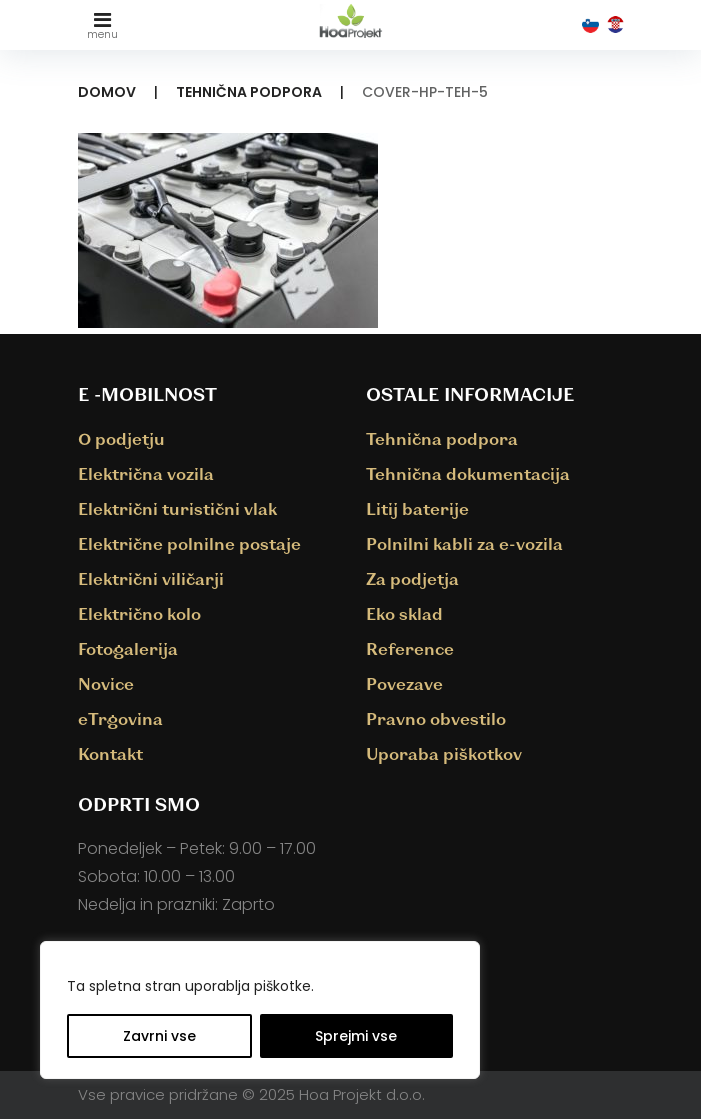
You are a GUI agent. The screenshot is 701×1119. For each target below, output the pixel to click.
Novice (106, 683)
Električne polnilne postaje (189, 543)
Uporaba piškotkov (444, 753)
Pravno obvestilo (436, 718)
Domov (107, 92)
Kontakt (110, 753)
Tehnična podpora (249, 92)
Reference (410, 648)
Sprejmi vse (356, 1036)
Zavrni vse (159, 1036)
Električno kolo (139, 613)
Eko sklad (404, 613)
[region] (260, 1010)
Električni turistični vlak (177, 508)
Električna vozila (146, 473)
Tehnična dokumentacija (468, 473)
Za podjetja (412, 578)
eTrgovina (120, 718)
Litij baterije (417, 508)
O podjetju (121, 438)
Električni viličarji (151, 578)
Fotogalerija (128, 648)
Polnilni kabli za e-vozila (464, 543)
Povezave (404, 683)
